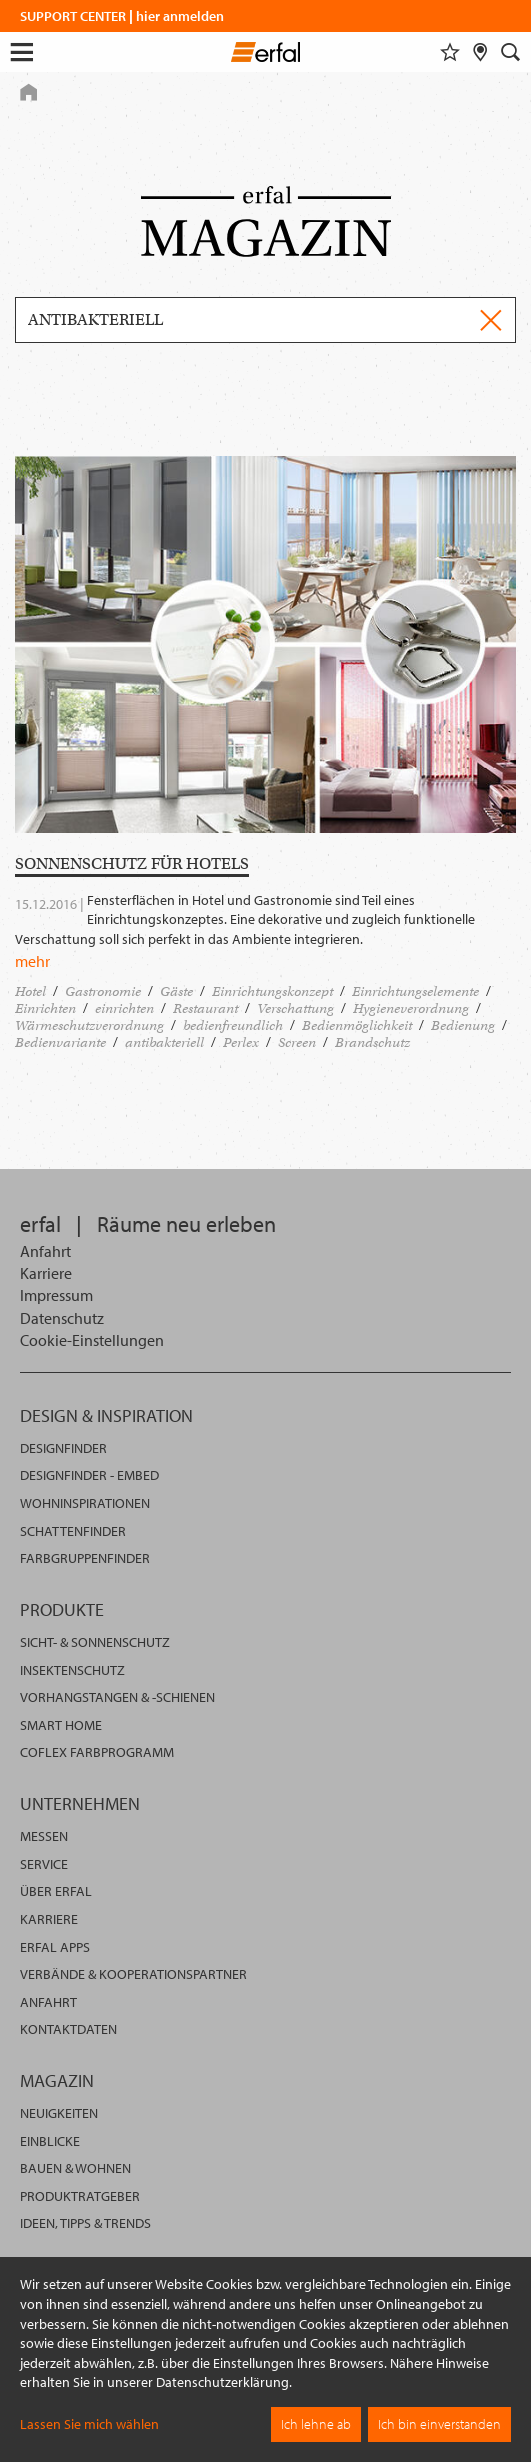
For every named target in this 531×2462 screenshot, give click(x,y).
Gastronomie (103, 991)
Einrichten (45, 1008)
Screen (297, 1042)
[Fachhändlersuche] (480, 52)
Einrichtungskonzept (272, 991)
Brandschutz (372, 1042)
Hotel (30, 991)
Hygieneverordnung (411, 1008)
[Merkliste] (450, 52)
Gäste (176, 991)
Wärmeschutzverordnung (89, 1025)
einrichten (124, 1008)
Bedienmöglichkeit (357, 1025)
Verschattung (295, 1008)
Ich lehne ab (316, 2424)
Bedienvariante (60, 1042)
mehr (32, 961)
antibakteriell (164, 1042)
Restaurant (205, 1008)
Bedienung (463, 1025)
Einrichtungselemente (415, 991)
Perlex (241, 1042)
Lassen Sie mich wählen (89, 2424)
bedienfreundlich (233, 1025)
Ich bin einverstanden (439, 2424)
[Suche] (511, 52)
